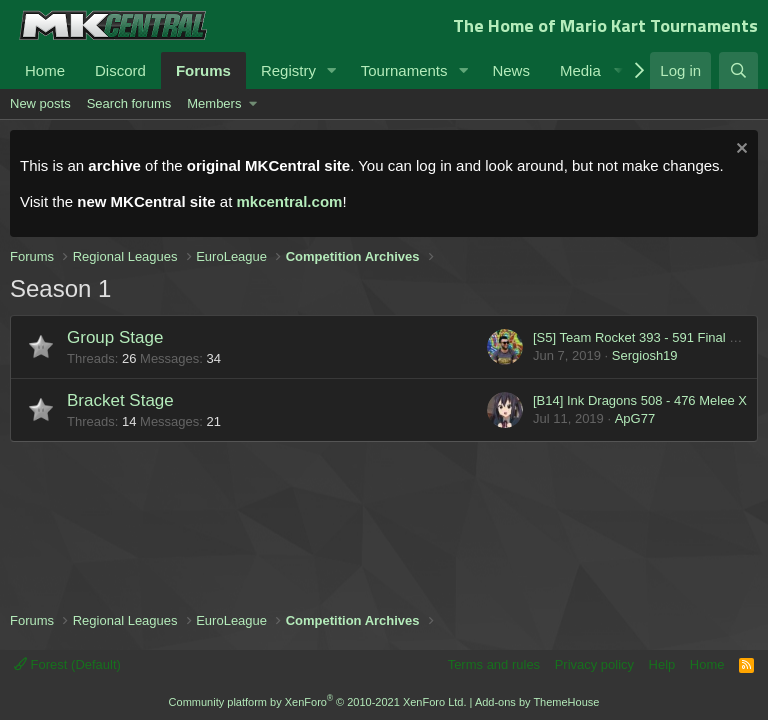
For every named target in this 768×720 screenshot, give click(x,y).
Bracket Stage (120, 400)
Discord (120, 70)
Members (214, 103)
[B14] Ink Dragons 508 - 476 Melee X (640, 400)
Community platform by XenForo (318, 702)
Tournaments (404, 70)
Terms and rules (494, 664)
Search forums (129, 103)
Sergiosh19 (645, 355)
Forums (203, 70)
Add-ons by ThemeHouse (537, 702)
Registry (288, 70)
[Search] (738, 70)
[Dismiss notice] (739, 150)
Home (45, 70)
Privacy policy (594, 664)
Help (662, 664)
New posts (40, 103)
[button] (332, 70)
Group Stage (115, 337)
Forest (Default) (67, 664)
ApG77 (635, 418)
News (511, 70)
